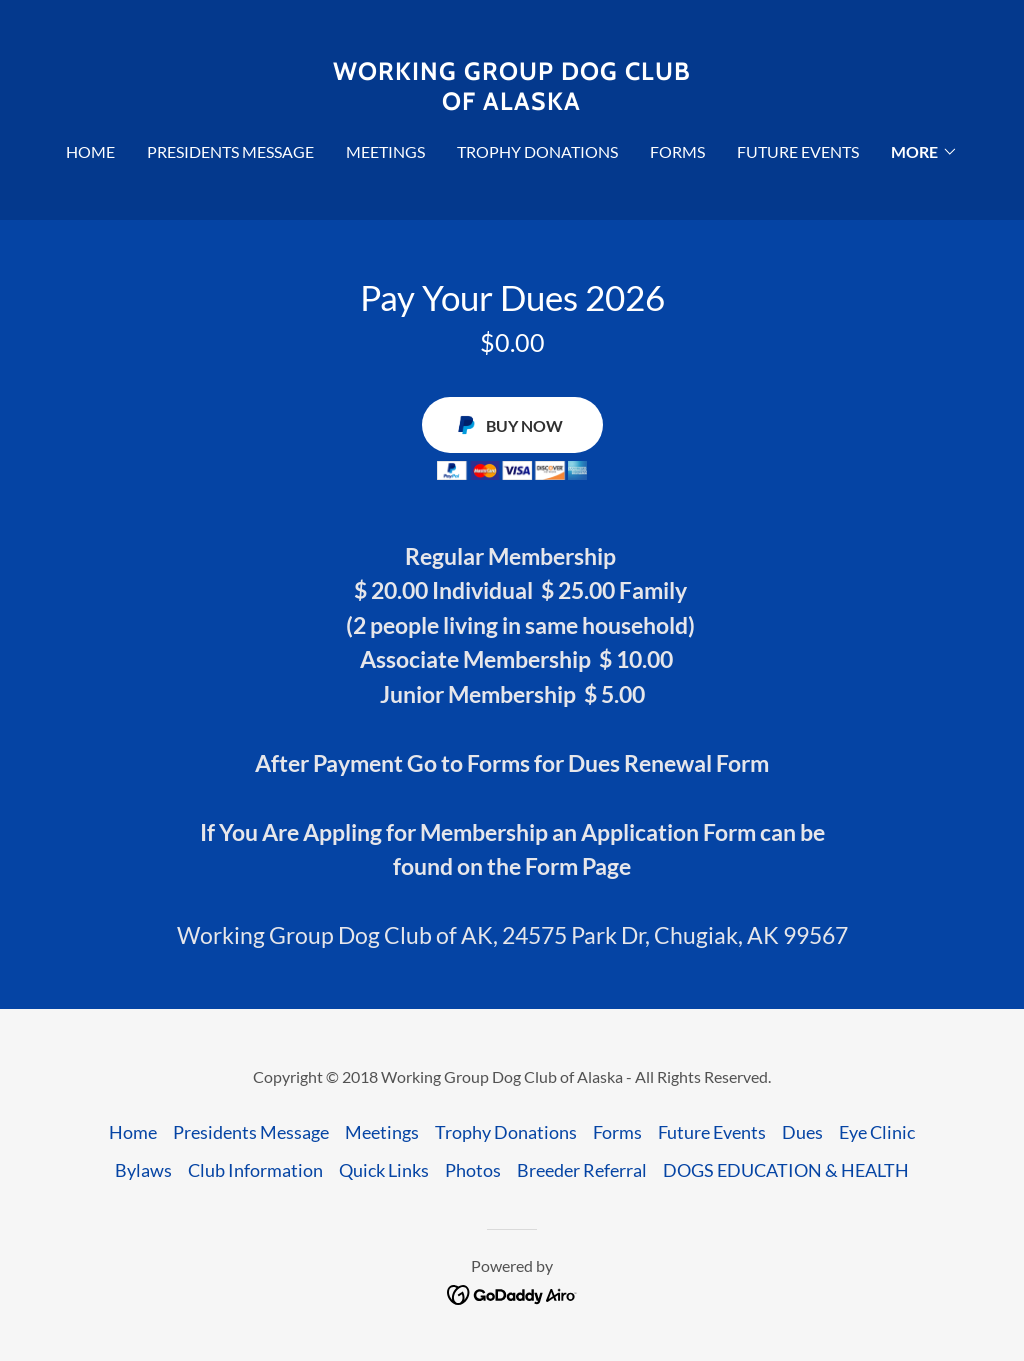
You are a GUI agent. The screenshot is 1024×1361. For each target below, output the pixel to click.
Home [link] (90, 151)
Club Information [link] (255, 1170)
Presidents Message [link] (230, 151)
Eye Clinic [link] (877, 1132)
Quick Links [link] (384, 1170)
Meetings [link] (385, 151)
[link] (512, 103)
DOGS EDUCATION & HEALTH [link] (786, 1170)
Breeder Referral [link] (582, 1170)
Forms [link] (677, 151)
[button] (924, 152)
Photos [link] (473, 1170)
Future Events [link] (798, 151)
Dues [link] (802, 1132)
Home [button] (133, 1132)
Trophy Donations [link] (537, 151)
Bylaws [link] (143, 1170)
